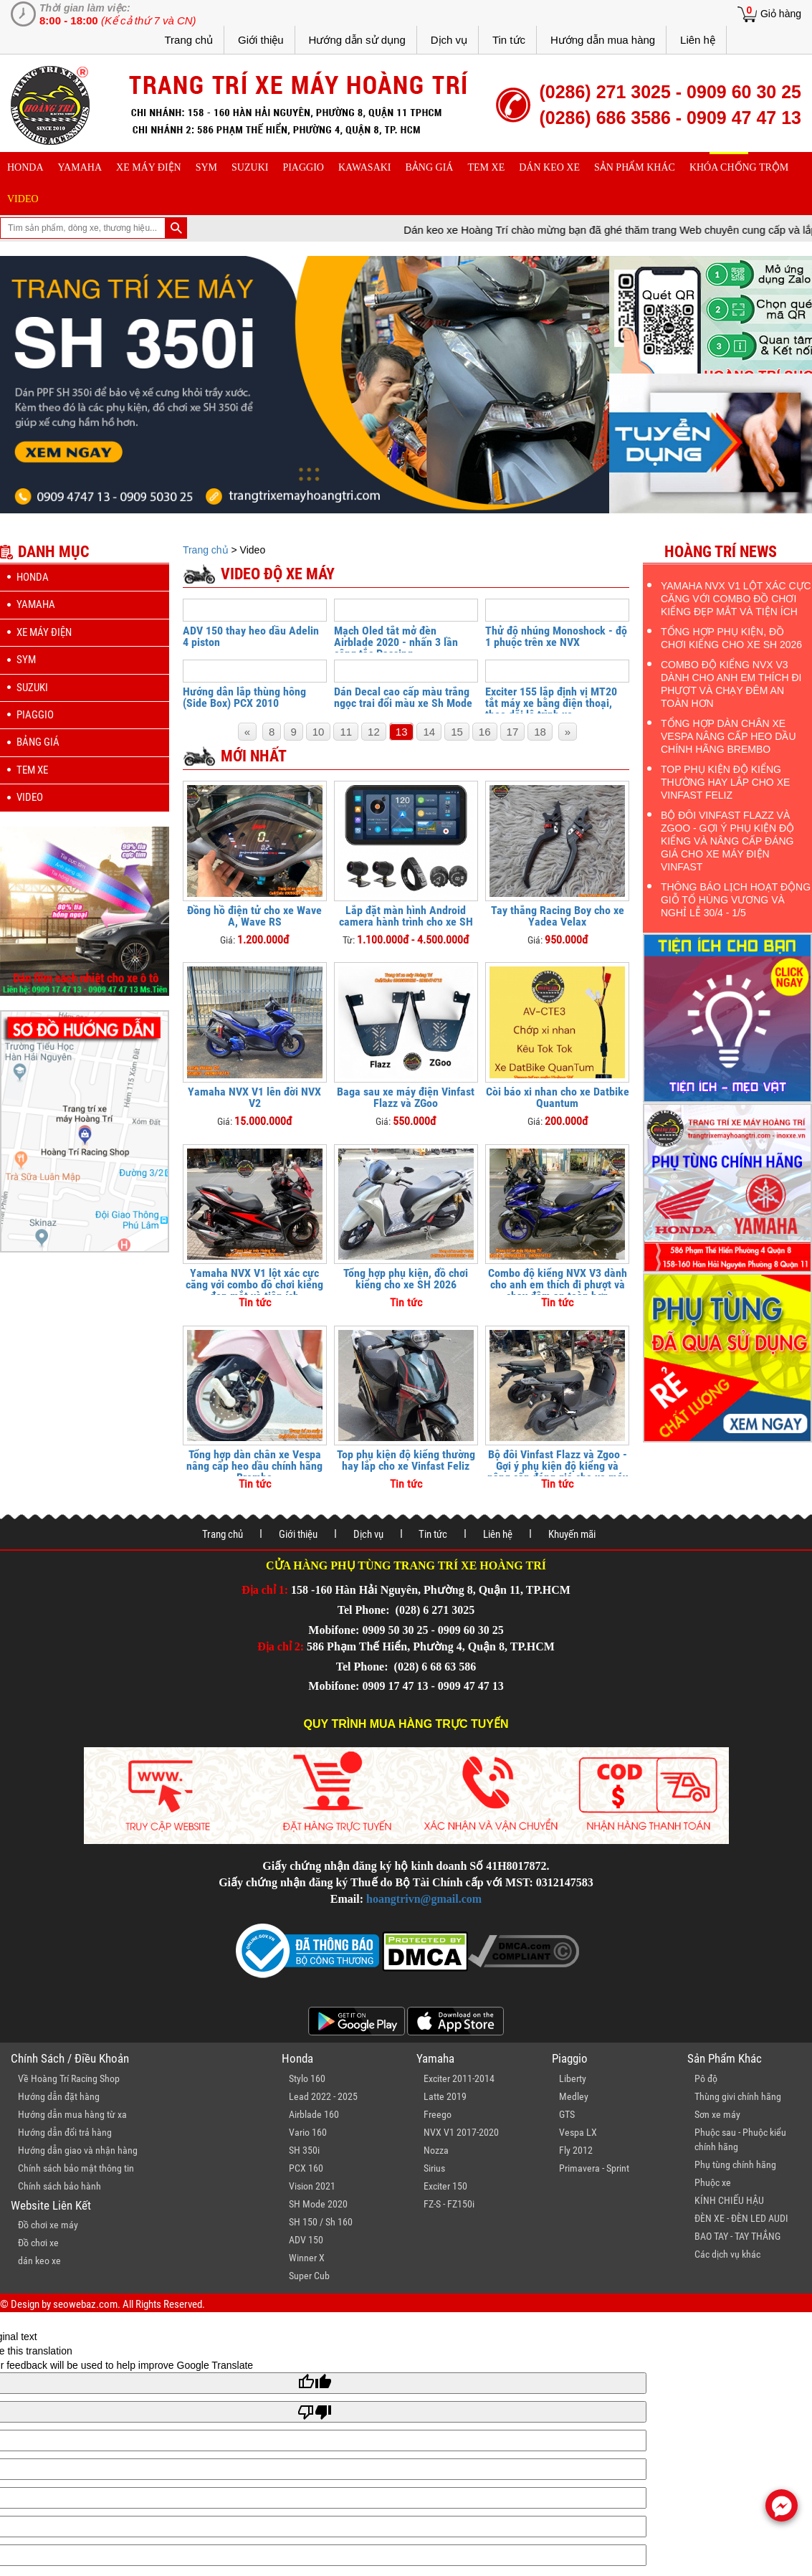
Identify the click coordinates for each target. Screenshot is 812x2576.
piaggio (303, 167)
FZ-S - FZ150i (449, 2204)
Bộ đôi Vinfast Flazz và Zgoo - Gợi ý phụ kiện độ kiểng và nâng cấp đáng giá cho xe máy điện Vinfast (557, 1472)
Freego (438, 2114)
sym (206, 167)
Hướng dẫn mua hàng (602, 40)
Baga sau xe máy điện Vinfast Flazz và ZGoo (405, 1097)
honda (25, 167)
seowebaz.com (85, 2304)
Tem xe (486, 167)
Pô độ (705, 2078)
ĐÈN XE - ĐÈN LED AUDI (741, 2218)
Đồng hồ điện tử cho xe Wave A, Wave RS (254, 915)
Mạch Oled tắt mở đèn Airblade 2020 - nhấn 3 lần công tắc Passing (396, 642)
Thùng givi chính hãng (737, 2096)
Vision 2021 (312, 2186)
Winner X (307, 2257)
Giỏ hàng (780, 13)
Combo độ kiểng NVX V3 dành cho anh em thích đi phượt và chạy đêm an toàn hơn (557, 1284)
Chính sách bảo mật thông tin (76, 2168)
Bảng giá (430, 167)
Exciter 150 (445, 2186)
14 (429, 732)
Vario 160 (308, 2132)
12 (374, 732)
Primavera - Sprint (594, 2168)
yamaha (80, 167)
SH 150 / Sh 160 (321, 2222)
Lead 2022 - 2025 (323, 2096)
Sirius (434, 2168)
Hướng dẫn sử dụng (357, 40)
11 (346, 732)
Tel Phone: (365, 1610)
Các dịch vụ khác (727, 2254)
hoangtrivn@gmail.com (424, 1899)
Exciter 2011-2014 (459, 2078)
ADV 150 (306, 2239)
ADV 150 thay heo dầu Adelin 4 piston (251, 636)
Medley (573, 2096)
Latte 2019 (445, 2096)
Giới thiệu (261, 40)
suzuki (249, 167)
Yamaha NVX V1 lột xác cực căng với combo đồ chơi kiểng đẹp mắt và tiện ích (254, 1284)
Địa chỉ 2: (280, 1646)
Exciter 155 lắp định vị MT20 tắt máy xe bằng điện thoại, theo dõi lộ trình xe (551, 703)
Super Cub (309, 2275)
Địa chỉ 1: (265, 1590)
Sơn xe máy (717, 2114)
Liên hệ (697, 40)
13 (402, 732)
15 (457, 732)
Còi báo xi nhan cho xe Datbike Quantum (557, 1097)
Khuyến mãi (572, 1534)
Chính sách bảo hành (59, 2186)
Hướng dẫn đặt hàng (59, 2096)
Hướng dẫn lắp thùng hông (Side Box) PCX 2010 (244, 697)
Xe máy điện (148, 167)
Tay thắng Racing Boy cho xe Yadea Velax (557, 915)
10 (318, 732)
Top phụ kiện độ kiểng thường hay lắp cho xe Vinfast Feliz (406, 1460)
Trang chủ (188, 40)
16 (485, 732)
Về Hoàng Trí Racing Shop (69, 2078)
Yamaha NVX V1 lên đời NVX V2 (254, 1097)
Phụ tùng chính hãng (735, 2164)
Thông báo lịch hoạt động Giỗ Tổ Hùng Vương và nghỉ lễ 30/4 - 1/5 (736, 899)
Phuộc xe (712, 2182)
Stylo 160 (307, 2078)
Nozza (436, 2150)
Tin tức (508, 40)
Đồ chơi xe (38, 2242)
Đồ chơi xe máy (48, 2224)
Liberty (572, 2078)
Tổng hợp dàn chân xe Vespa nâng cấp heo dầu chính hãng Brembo (254, 1466)
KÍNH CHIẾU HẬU (729, 2200)
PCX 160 (306, 2168)
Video (23, 199)
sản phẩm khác (634, 167)
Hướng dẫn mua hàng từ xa (72, 2114)
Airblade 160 (314, 2114)
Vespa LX (578, 2132)
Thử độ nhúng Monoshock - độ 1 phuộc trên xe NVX (556, 636)
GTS (567, 2114)
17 (513, 732)
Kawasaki (364, 167)
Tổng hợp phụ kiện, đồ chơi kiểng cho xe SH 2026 (405, 1278)
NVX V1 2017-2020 (461, 2132)
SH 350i (304, 2150)
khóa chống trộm (738, 167)
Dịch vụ (449, 40)
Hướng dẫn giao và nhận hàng (78, 2150)
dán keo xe (549, 167)
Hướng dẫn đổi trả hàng (65, 2132)
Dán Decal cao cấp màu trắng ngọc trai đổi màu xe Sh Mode (403, 697)
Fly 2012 (576, 2150)
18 (540, 732)
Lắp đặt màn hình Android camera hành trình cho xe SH (406, 915)
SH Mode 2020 (318, 2204)
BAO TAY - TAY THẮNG (737, 2236)
